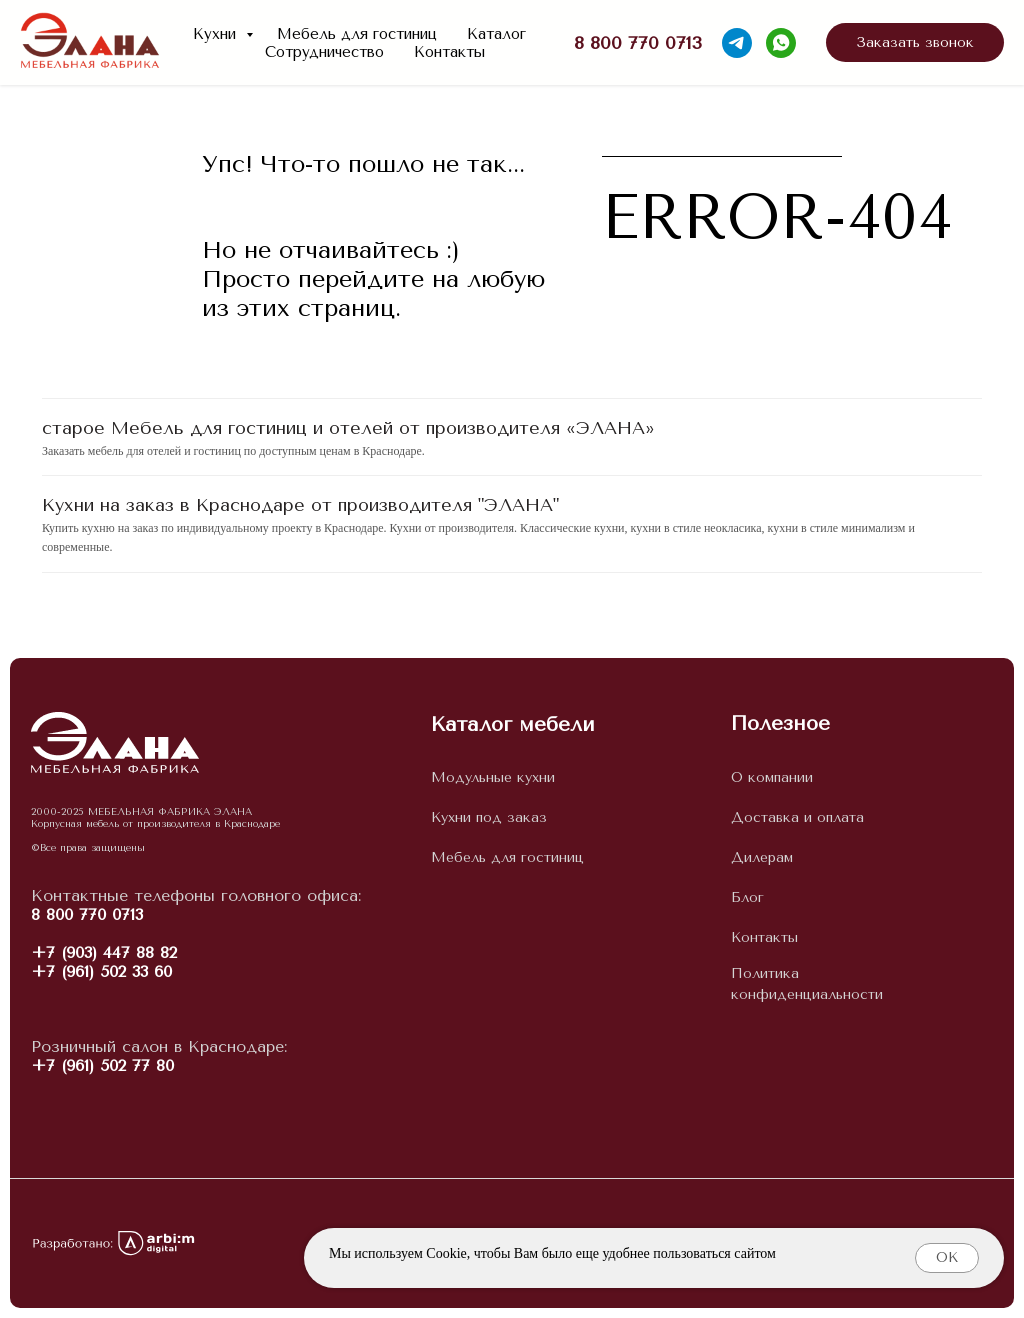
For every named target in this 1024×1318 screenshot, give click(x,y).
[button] (915, 43)
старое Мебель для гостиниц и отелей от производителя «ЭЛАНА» (348, 428)
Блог (747, 897)
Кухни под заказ (489, 817)
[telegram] (737, 43)
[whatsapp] (781, 43)
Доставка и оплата (797, 817)
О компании (772, 777)
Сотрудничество (324, 52)
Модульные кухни (493, 777)
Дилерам (762, 857)
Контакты (449, 52)
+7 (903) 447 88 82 (104, 952)
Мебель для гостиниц (357, 34)
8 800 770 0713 (87, 914)
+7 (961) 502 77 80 (102, 1065)
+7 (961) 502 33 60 (101, 971)
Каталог (496, 34)
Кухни (217, 34)
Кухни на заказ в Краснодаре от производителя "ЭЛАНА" (300, 505)
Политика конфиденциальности (807, 984)
